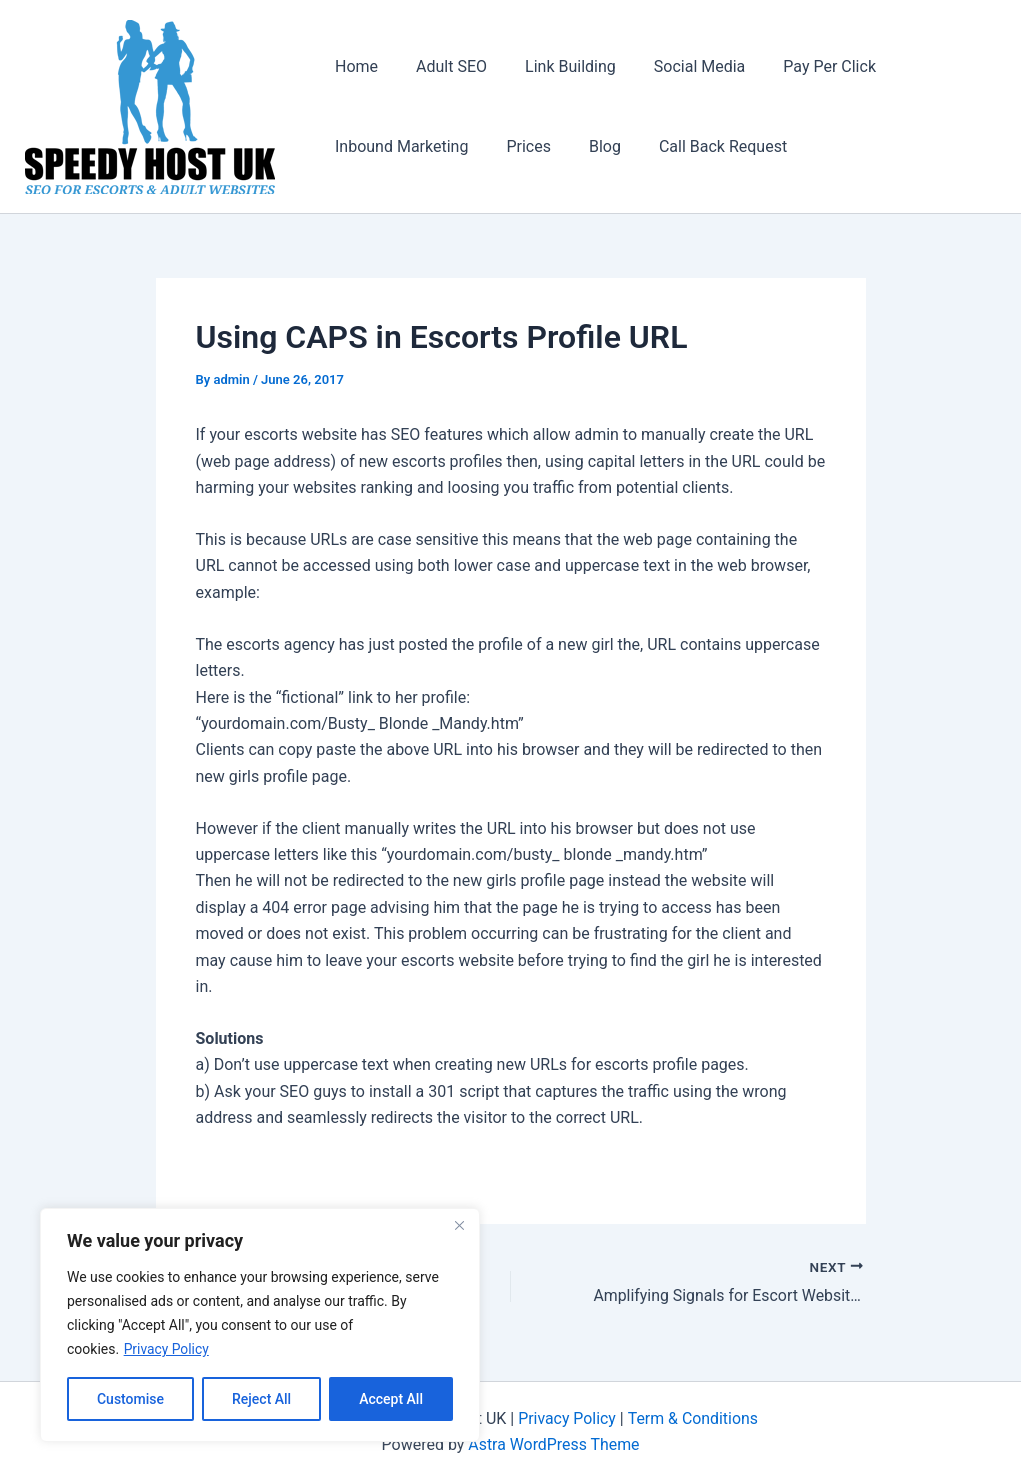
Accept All (391, 1399)
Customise (130, 1399)
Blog (590, 146)
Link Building (555, 66)
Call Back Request (702, 146)
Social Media (679, 66)
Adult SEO (442, 66)
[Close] (459, 1225)
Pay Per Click (802, 66)
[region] (260, 1325)
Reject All (261, 1399)
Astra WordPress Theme (554, 1444)
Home (353, 66)
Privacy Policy (167, 1349)
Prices (519, 146)
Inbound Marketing (398, 146)
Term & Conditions (692, 1418)
